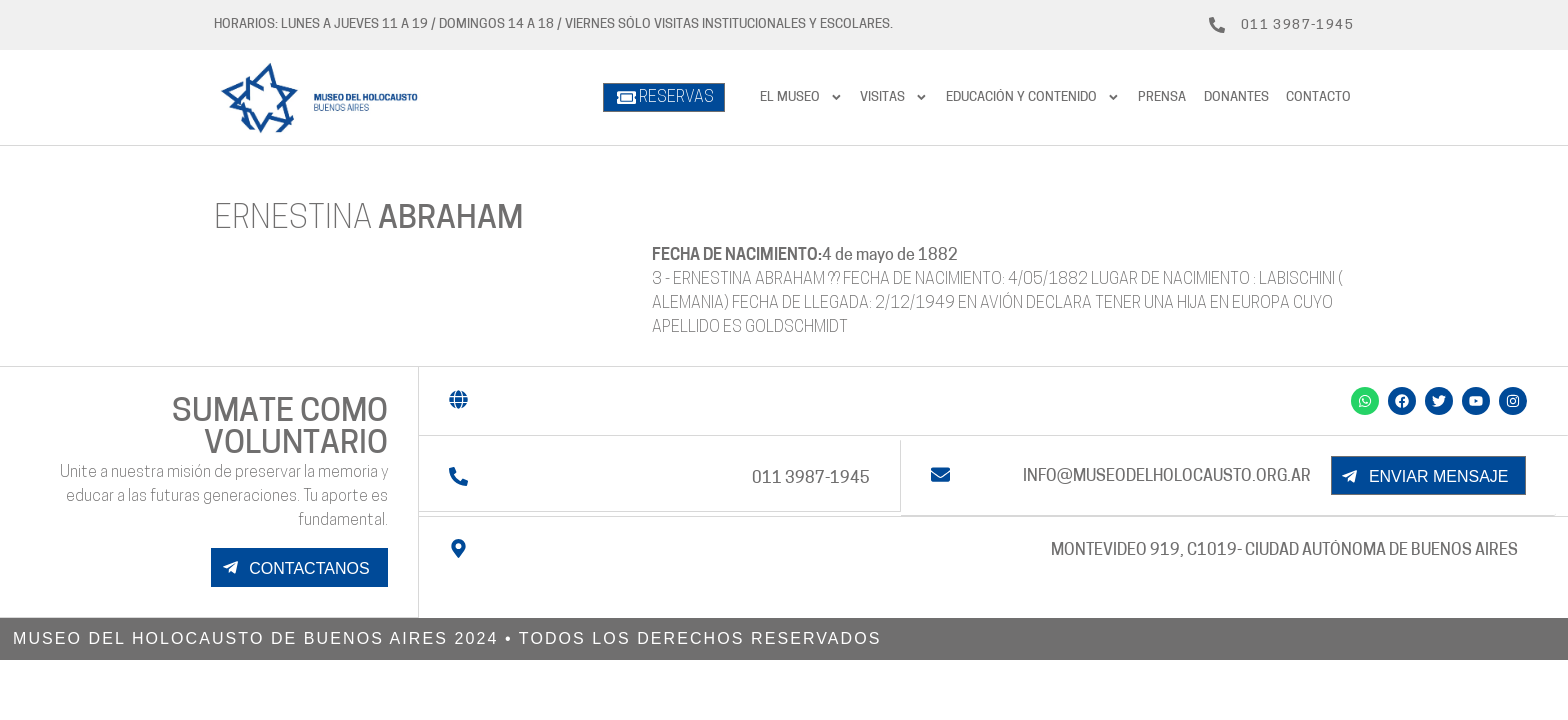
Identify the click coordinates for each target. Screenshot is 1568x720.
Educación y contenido (1033, 97)
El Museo (801, 97)
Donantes (1236, 97)
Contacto (1318, 97)
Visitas (894, 97)
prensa (1162, 97)
